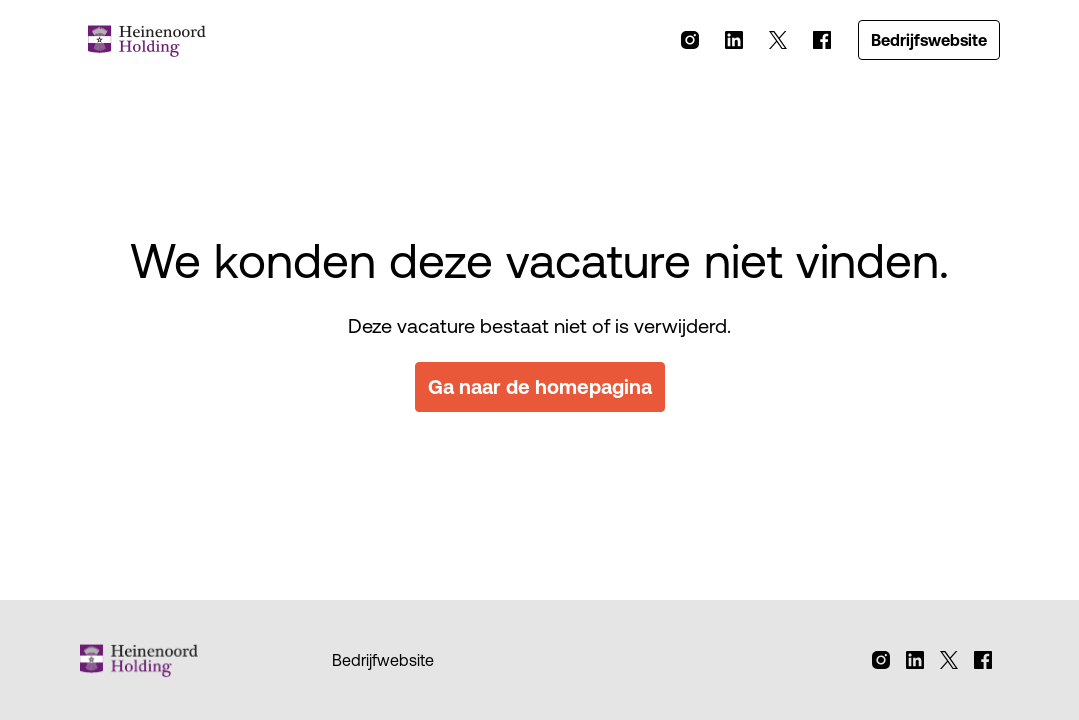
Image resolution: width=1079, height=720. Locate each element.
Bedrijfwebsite (383, 660)
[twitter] (778, 40)
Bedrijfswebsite (929, 40)
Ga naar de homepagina (540, 386)
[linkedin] (734, 40)
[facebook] (822, 40)
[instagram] (690, 40)
